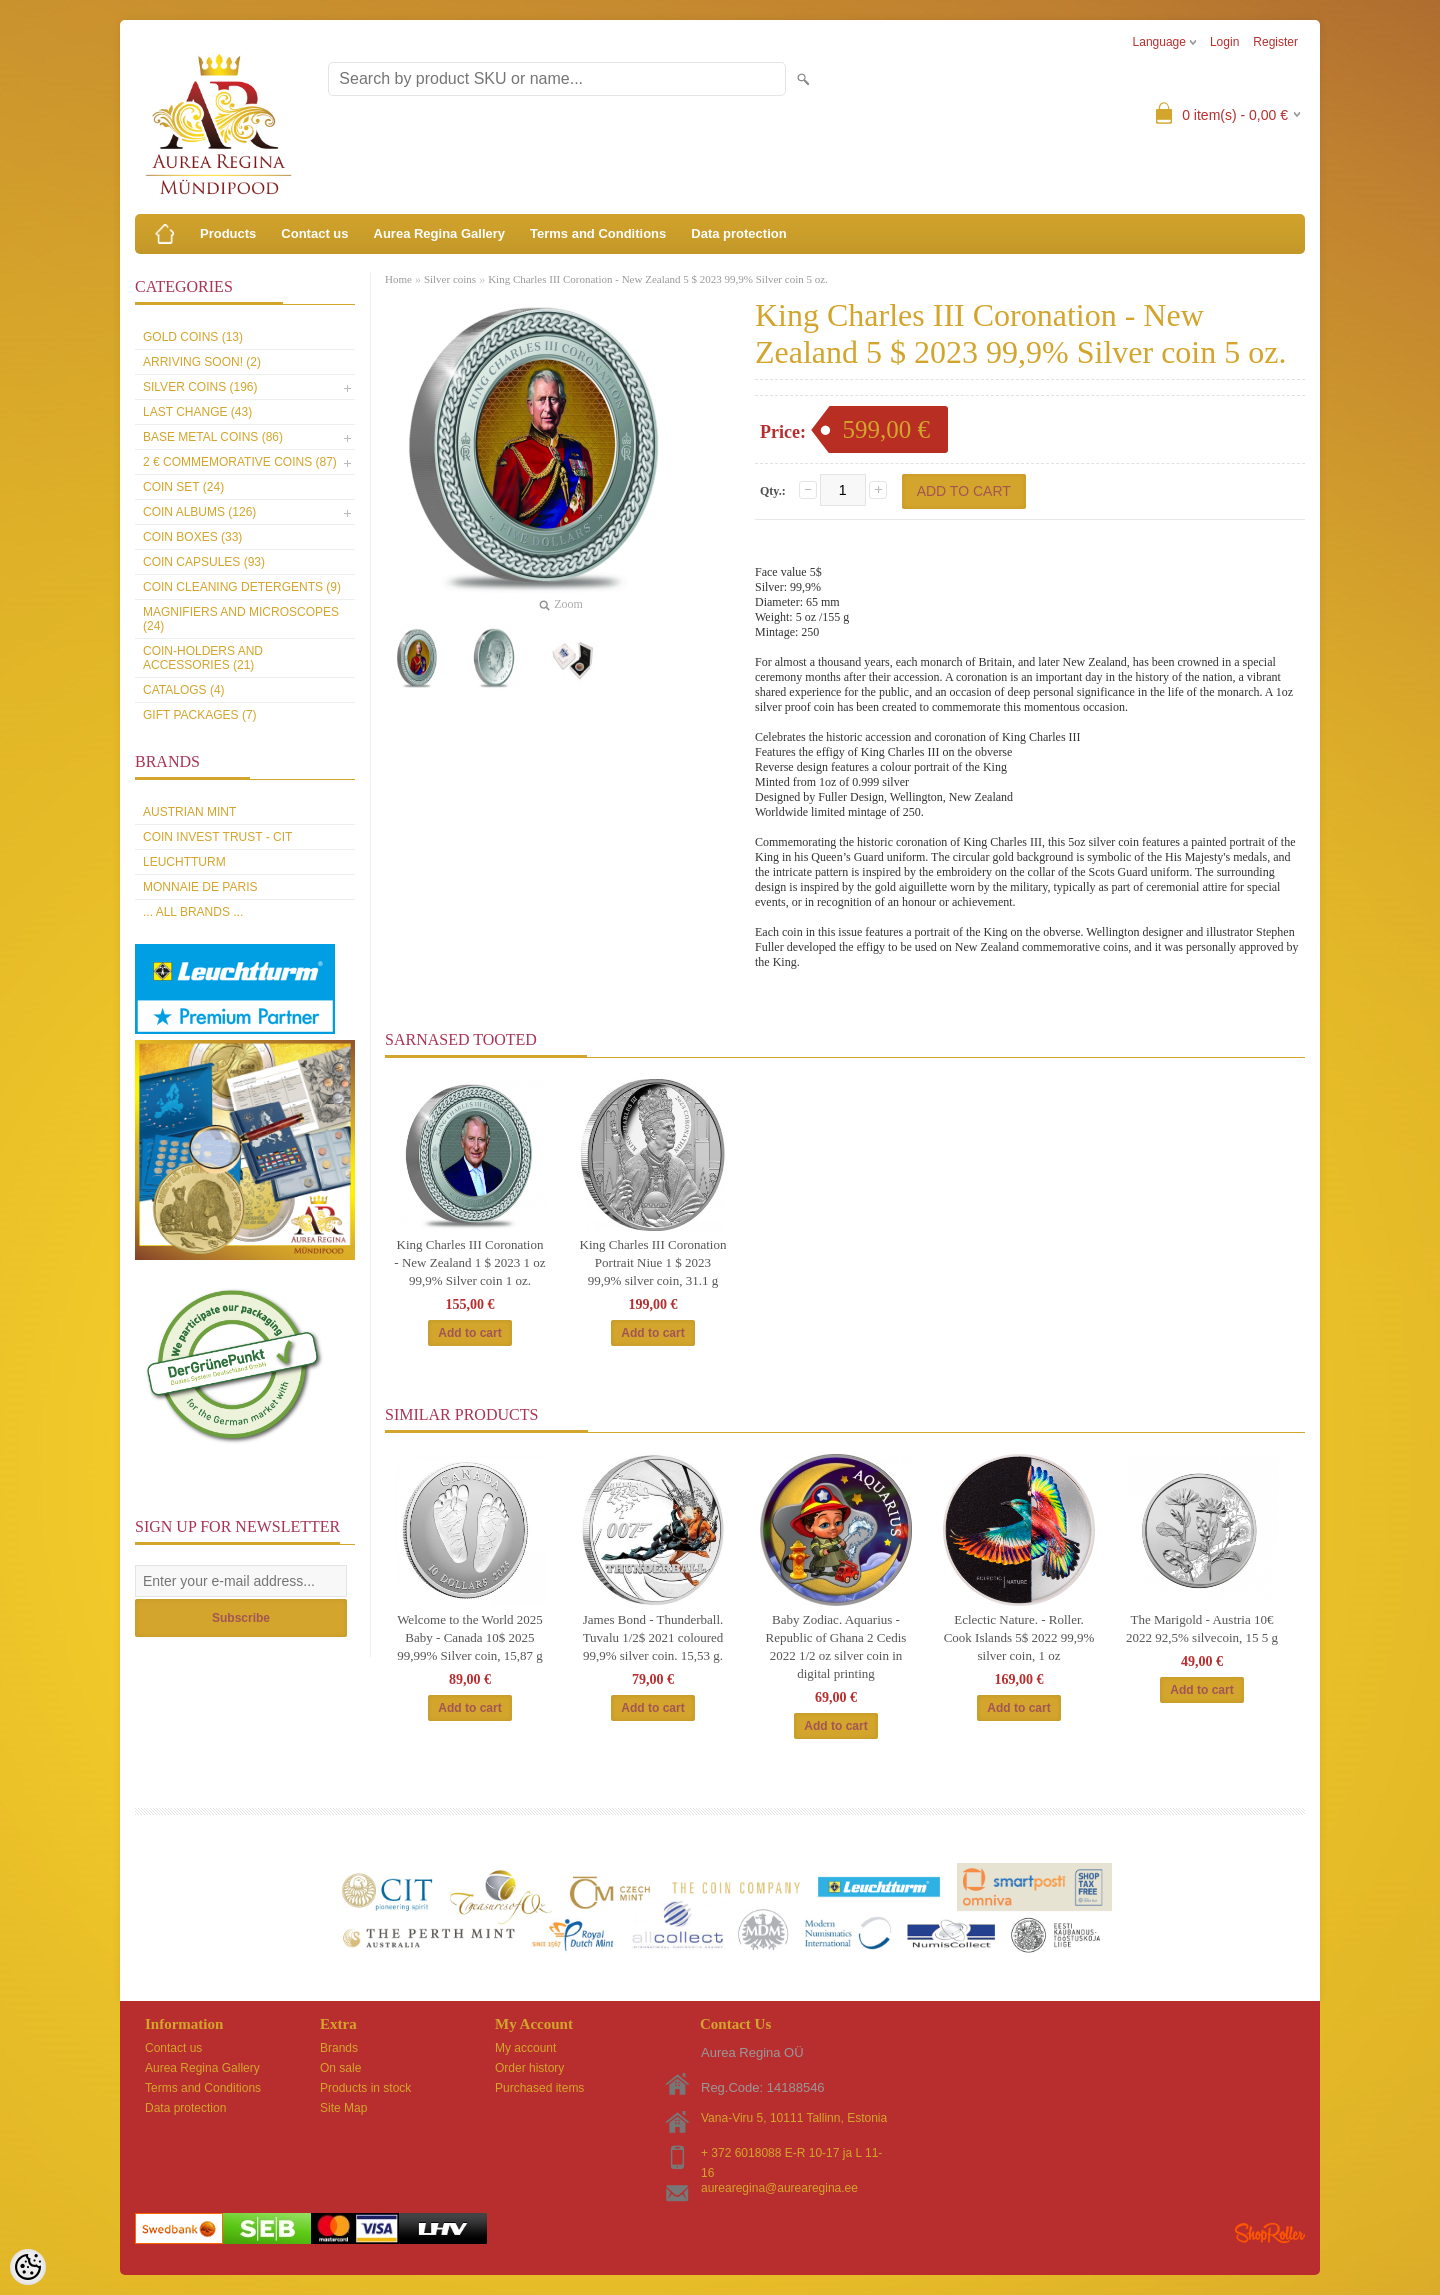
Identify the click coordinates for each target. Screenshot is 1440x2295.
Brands (339, 2048)
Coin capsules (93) (204, 562)
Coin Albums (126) (199, 512)
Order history (529, 2068)
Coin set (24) (183, 487)
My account (525, 2048)
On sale (340, 2068)
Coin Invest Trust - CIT (217, 837)
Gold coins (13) (193, 337)
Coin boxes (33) (192, 537)
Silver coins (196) (200, 387)
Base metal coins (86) (213, 437)
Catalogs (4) (184, 690)
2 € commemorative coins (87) (240, 462)
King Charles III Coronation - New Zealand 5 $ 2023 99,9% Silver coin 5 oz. (658, 279)
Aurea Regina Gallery (440, 233)
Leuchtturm (184, 862)
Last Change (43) (197, 412)
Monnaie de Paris (200, 887)
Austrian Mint (189, 812)
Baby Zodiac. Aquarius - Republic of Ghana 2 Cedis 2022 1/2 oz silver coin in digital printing (836, 1646)
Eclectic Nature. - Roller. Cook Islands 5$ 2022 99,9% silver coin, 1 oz (1019, 1637)
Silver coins (450, 279)
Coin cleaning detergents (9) (242, 587)
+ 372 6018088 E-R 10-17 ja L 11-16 (791, 2154)
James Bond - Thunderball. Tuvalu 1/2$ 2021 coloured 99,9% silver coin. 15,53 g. (653, 1637)
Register (1275, 42)
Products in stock (365, 2088)
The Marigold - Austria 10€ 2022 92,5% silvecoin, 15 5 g (1202, 1628)
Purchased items (539, 2088)
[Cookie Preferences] (28, 2267)
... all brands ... (193, 912)
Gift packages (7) (200, 715)
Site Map (343, 2108)
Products (228, 233)
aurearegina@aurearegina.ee (779, 2188)
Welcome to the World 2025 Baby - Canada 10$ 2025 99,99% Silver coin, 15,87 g (470, 1637)
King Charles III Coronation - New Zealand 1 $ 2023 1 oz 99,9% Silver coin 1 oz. (469, 1262)
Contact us (314, 233)
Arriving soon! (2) (202, 362)
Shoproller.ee (1270, 2233)
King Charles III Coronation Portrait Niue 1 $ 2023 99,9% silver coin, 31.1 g (653, 1262)
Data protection (738, 233)
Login (1224, 42)
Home (398, 279)
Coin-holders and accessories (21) (203, 658)
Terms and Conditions (598, 233)
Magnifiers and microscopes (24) (241, 619)
